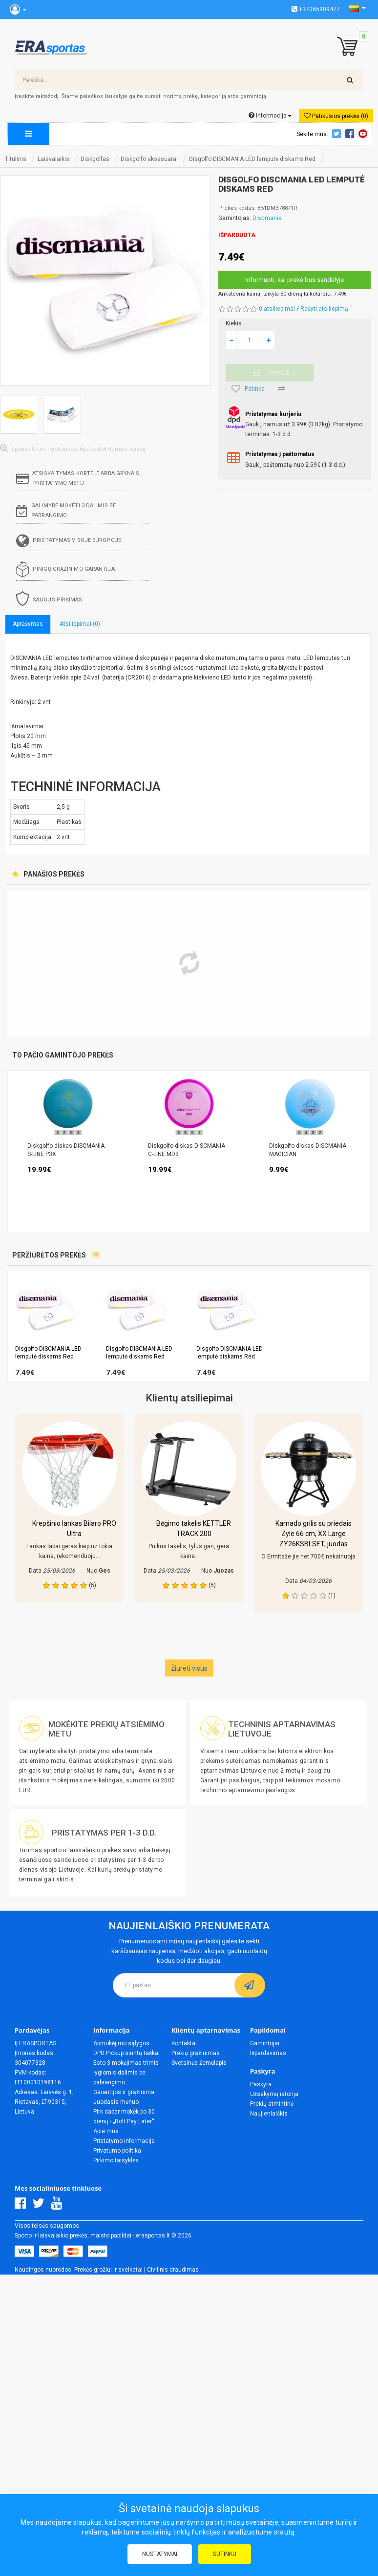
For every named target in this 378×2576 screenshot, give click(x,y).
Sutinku (224, 2554)
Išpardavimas (268, 2053)
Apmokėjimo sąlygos (121, 2043)
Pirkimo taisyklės (116, 2160)
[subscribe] (249, 1985)
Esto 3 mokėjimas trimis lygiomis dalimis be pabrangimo (126, 2072)
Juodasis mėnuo (116, 2101)
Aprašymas (28, 623)
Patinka (248, 389)
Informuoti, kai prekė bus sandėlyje (294, 279)
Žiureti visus (189, 1668)
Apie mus (106, 2131)
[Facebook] (23, 2205)
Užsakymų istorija (274, 2094)
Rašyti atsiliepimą (324, 308)
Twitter (338, 133)
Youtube (364, 133)
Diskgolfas (95, 159)
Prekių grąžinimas (195, 2053)
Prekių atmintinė (272, 2103)
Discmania (267, 218)
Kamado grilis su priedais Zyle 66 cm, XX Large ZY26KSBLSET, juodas (313, 1533)
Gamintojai (264, 2043)
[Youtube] (59, 2205)
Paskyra (261, 2084)
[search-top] (350, 80)
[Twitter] (40, 2205)
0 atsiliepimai (277, 308)
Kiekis (234, 323)
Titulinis (15, 159)
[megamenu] (28, 134)
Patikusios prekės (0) (336, 116)
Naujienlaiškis (269, 2113)
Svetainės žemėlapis (199, 2062)
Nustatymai (159, 2554)
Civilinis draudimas (173, 2269)
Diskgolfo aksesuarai (149, 159)
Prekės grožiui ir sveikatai (108, 2269)
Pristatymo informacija (124, 2140)
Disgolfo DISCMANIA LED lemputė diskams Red (252, 159)
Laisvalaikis (53, 159)
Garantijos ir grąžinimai (124, 2092)
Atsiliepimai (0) (80, 623)
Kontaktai (184, 2043)
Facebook (351, 133)
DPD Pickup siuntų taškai (126, 2053)
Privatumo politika (117, 2150)
